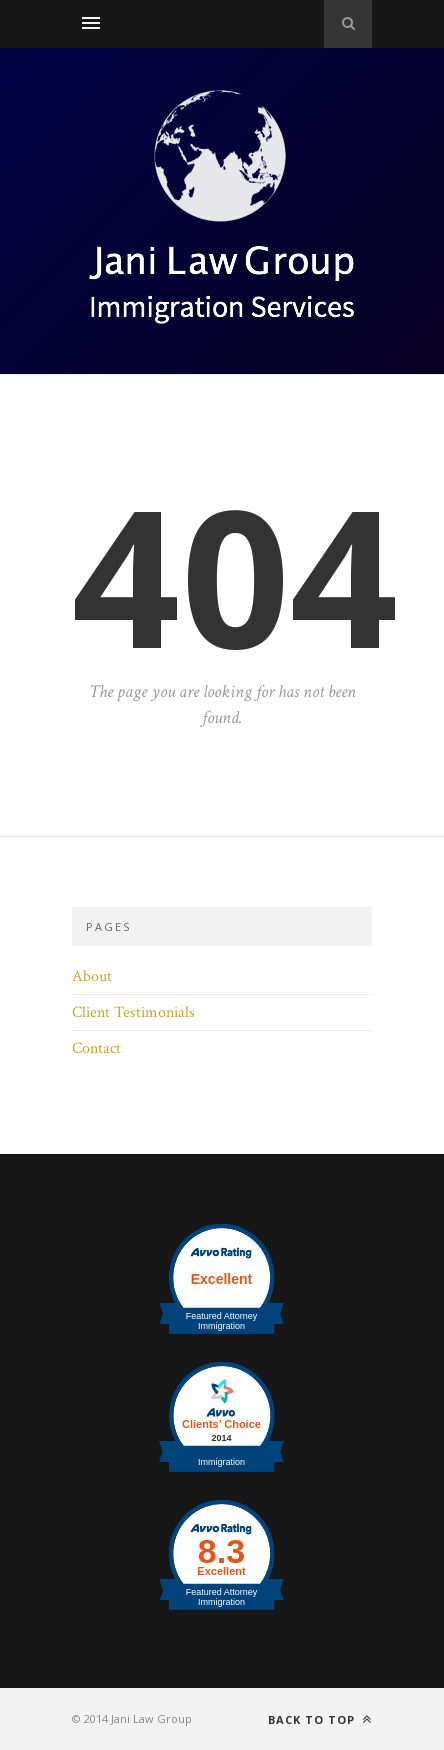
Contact (96, 1048)
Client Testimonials (133, 1012)
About (92, 976)
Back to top (320, 1719)
